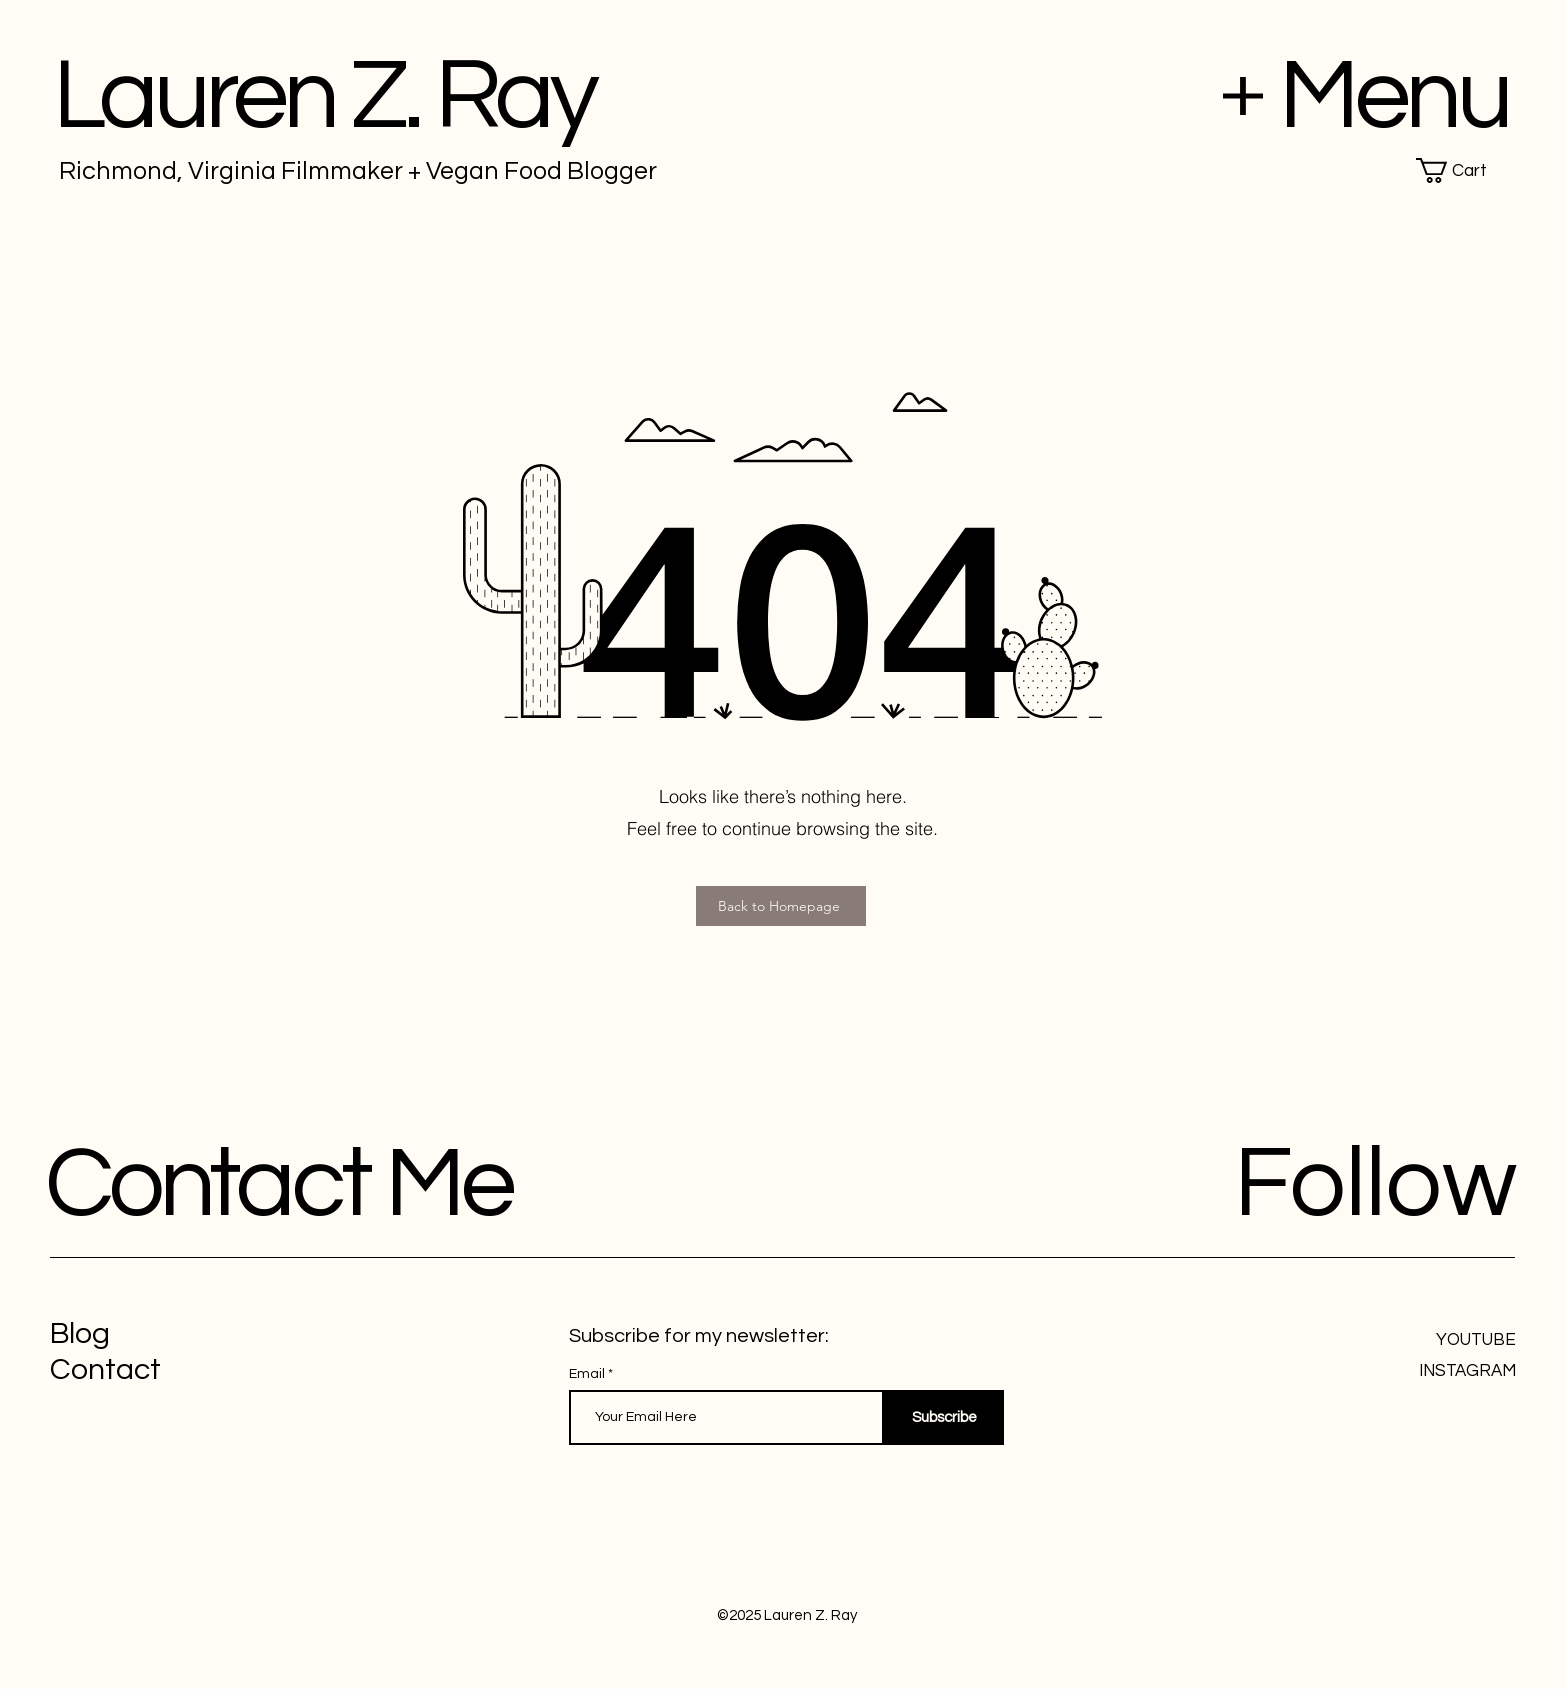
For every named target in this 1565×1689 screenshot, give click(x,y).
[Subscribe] (944, 1417)
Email (588, 1374)
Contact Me (278, 1184)
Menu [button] (1394, 96)
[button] (1465, 170)
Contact (105, 1369)
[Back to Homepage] (781, 906)
